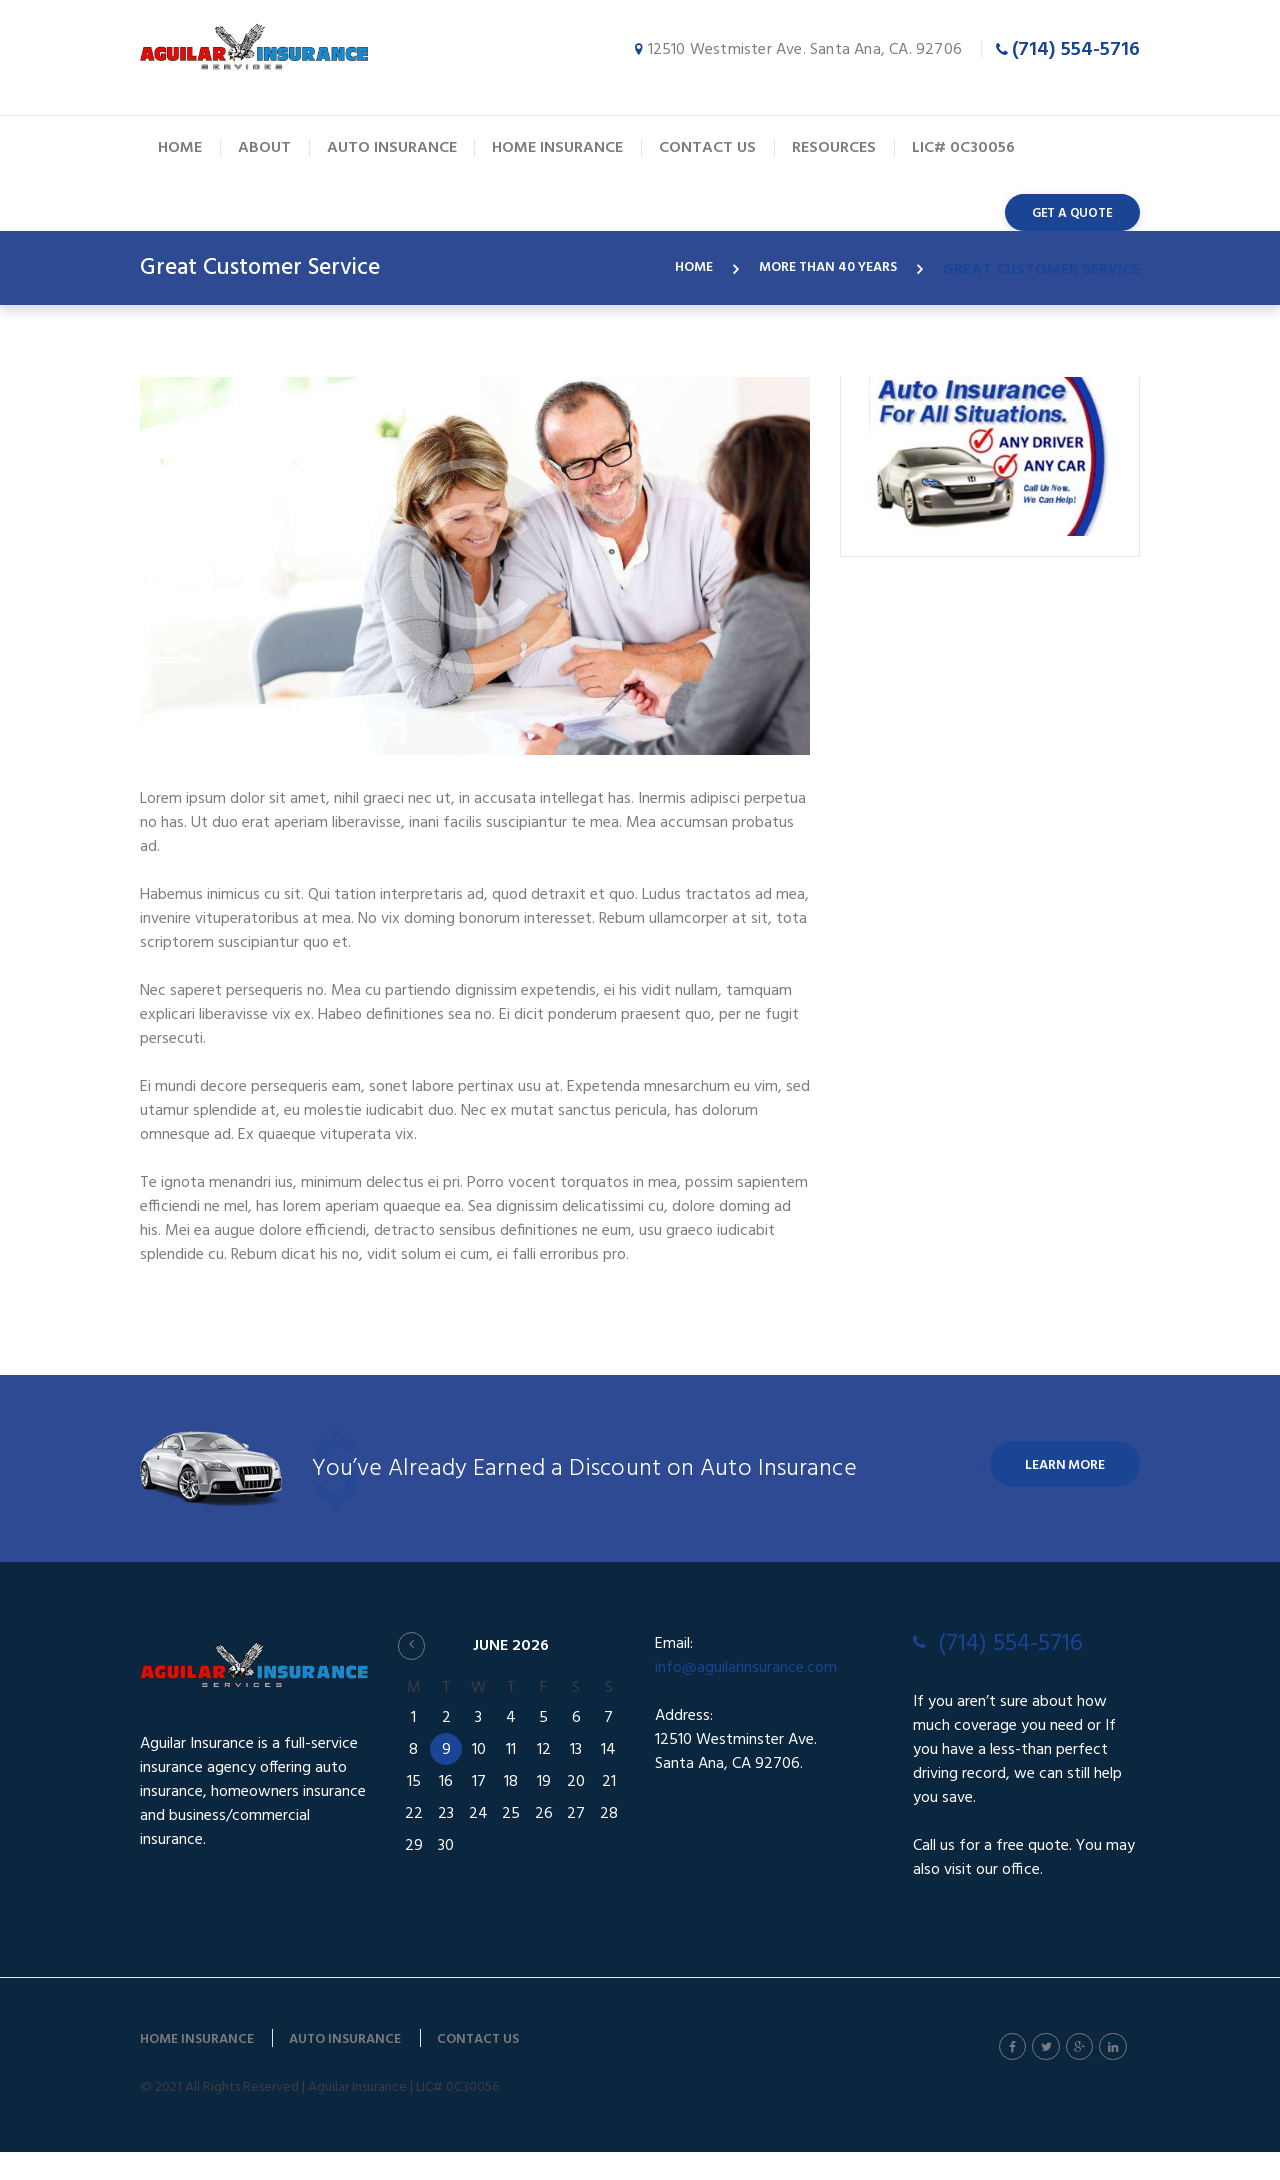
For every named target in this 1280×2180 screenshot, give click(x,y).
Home (672, 270)
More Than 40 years (822, 270)
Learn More (1052, 1494)
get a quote (1072, 213)
